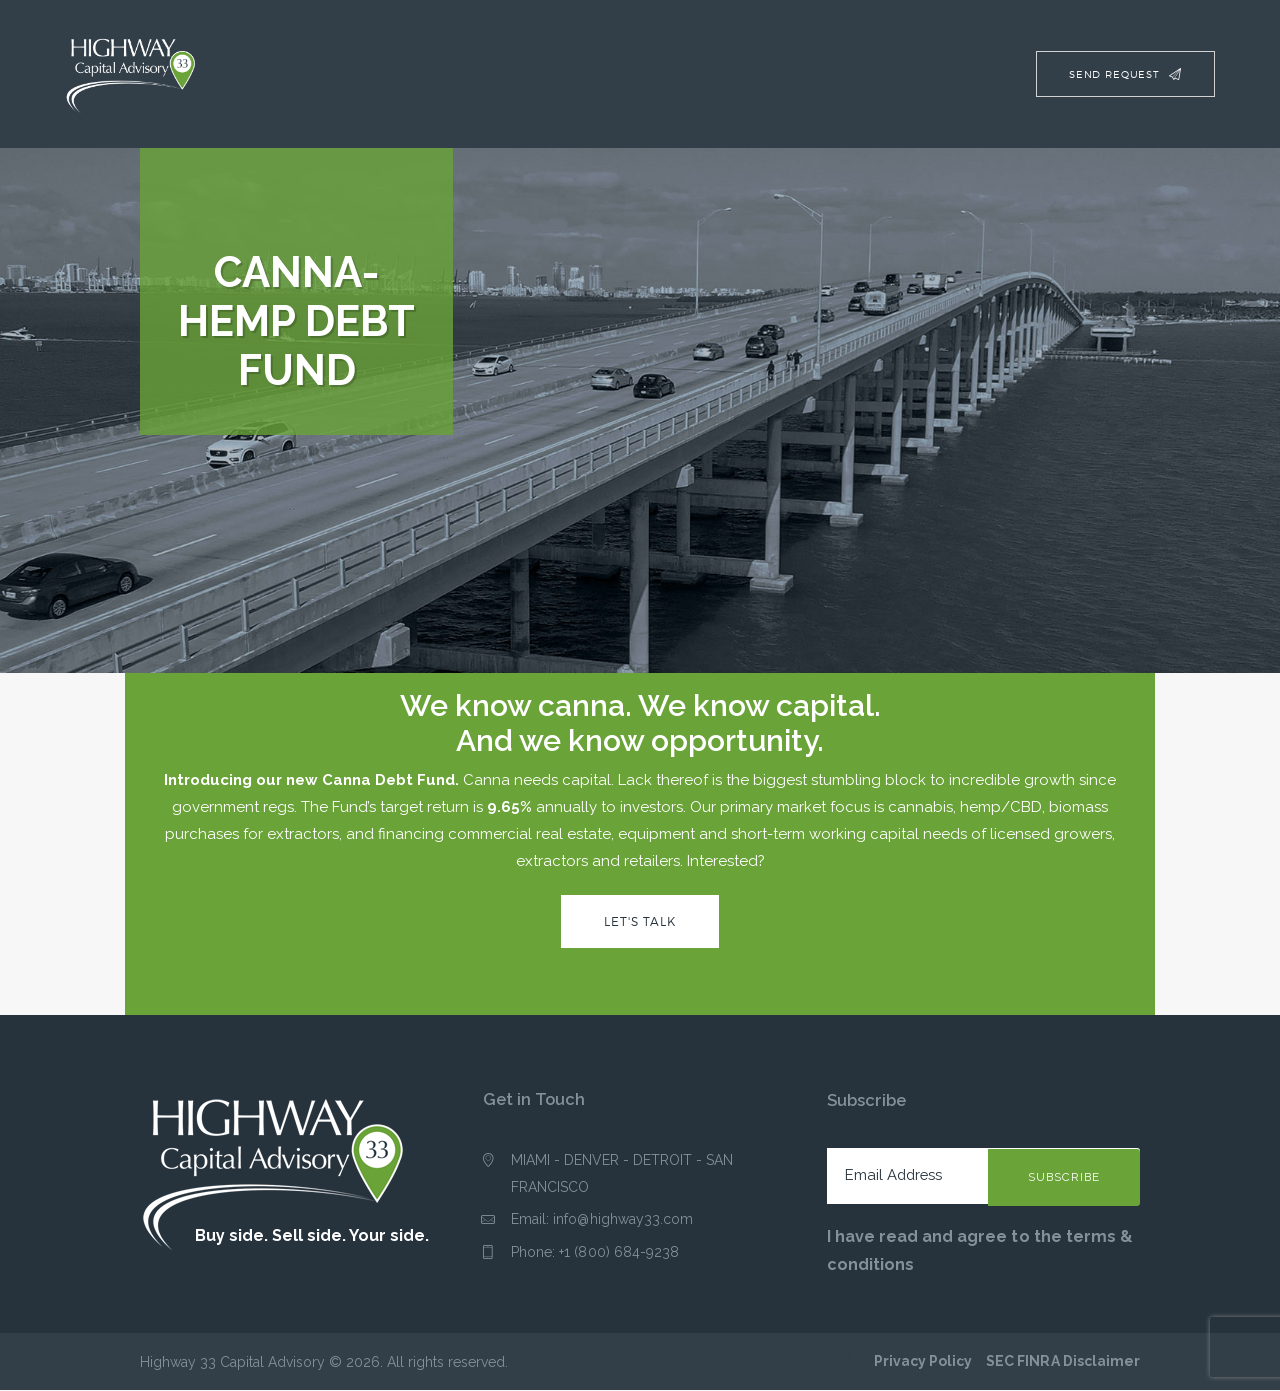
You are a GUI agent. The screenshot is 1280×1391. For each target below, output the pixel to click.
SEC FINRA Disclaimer (1063, 1362)
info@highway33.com (623, 1220)
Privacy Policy (924, 1362)
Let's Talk (640, 921)
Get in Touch (534, 1100)
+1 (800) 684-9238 (618, 1253)
